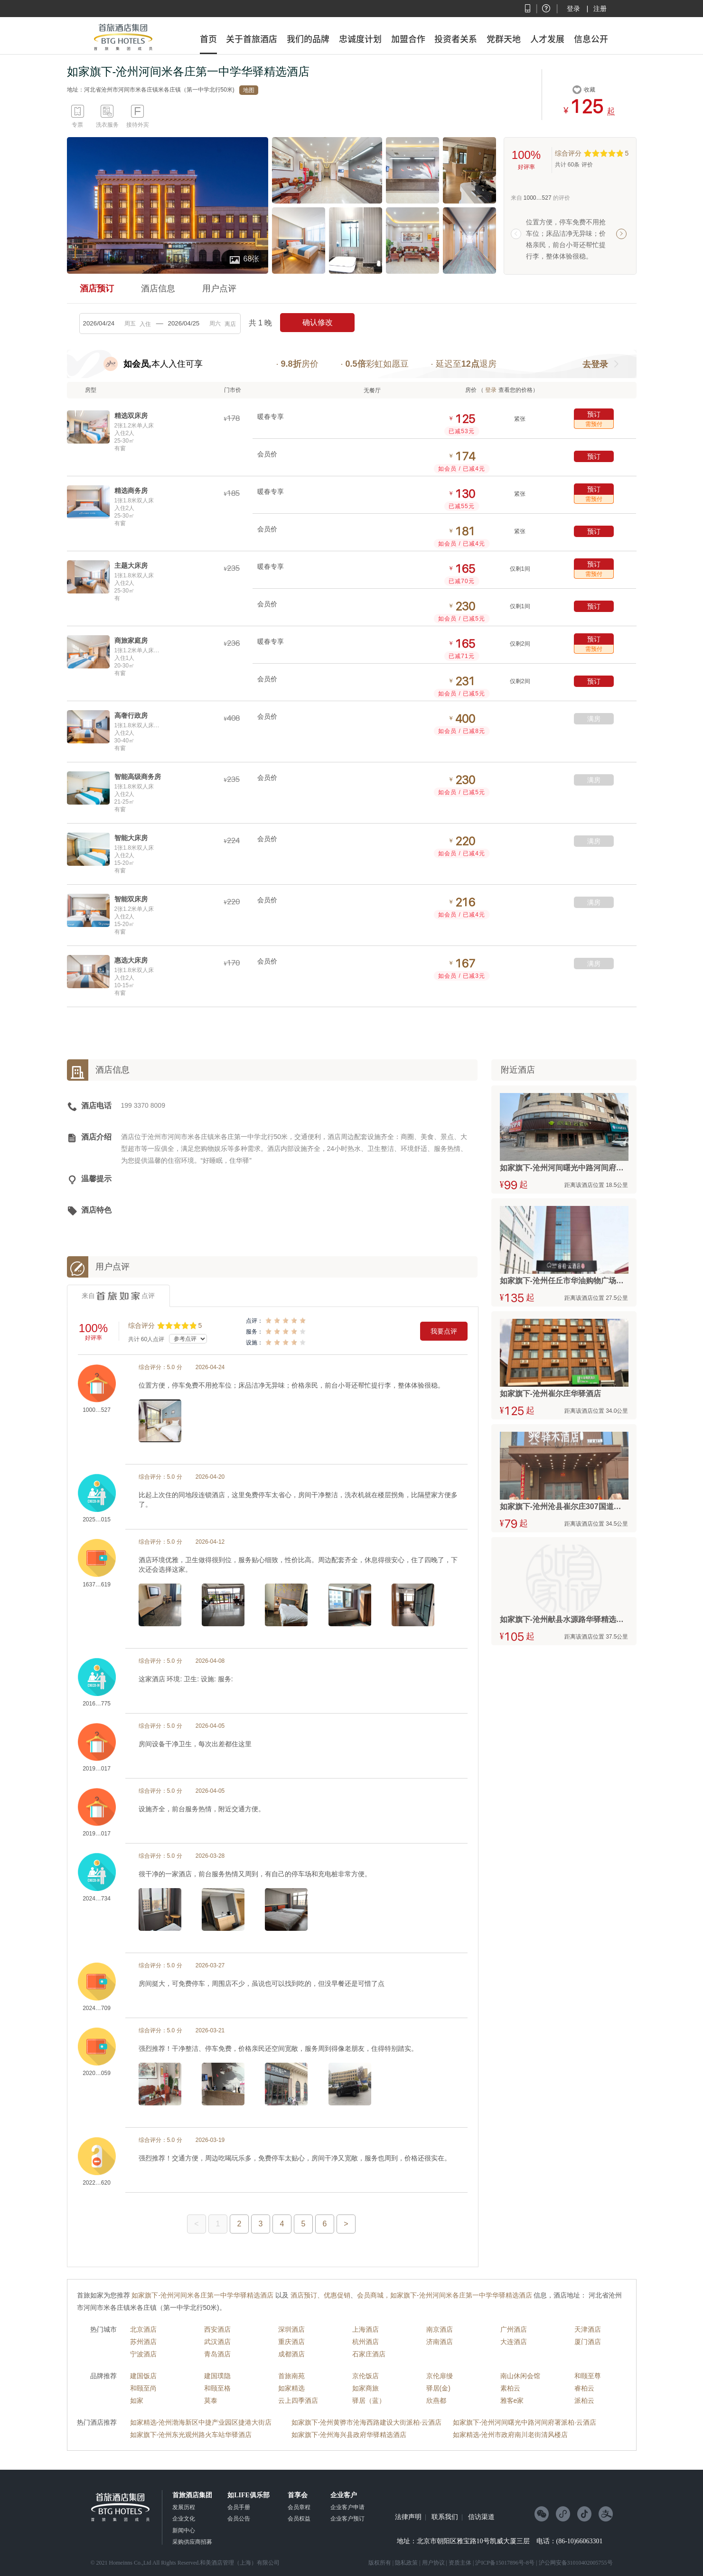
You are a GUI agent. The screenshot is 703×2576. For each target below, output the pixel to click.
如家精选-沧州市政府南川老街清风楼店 (510, 2434)
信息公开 (591, 39)
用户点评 (219, 288)
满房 (593, 719)
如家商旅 (365, 2388)
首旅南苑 (291, 2376)
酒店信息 (158, 288)
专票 (77, 124)
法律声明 (408, 2517)
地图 (248, 90)
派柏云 (584, 2400)
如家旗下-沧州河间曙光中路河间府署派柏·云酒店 (525, 2422)
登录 (573, 8)
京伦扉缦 (439, 2376)
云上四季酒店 (298, 2400)
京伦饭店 (365, 2376)
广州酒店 (513, 2329)
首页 (208, 39)
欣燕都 (436, 2400)
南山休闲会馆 (520, 2376)
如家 (136, 2400)
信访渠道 (481, 2517)
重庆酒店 (291, 2341)
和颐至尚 (143, 2388)
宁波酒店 (143, 2354)
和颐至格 (217, 2388)
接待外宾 (137, 124)
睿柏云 (584, 2388)
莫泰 (210, 2400)
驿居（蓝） (368, 2400)
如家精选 (291, 2388)
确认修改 (317, 322)
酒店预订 (97, 288)
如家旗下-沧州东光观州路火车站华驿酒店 (191, 2434)
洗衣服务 (107, 124)
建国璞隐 (217, 2376)
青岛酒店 (217, 2354)
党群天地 (504, 39)
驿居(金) (438, 2388)
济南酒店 (439, 2341)
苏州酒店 (143, 2341)
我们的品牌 (308, 39)
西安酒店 (217, 2329)
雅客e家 (512, 2400)
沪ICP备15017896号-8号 (504, 2562)
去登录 (595, 364)
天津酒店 (587, 2329)
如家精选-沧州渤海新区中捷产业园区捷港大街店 (201, 2422)
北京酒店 (143, 2329)
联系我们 (444, 2517)
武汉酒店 (217, 2341)
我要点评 (444, 1331)
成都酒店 (291, 2354)
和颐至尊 (587, 2376)
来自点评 (118, 1296)
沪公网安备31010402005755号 (576, 2562)
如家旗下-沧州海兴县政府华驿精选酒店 (349, 2434)
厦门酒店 (587, 2341)
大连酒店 (513, 2341)
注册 (600, 8)
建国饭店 (143, 2376)
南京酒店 (439, 2329)
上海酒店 (365, 2329)
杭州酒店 (365, 2341)
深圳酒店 (291, 2329)
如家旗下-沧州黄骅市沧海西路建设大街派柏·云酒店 (366, 2422)
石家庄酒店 (368, 2354)
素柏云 (510, 2388)
